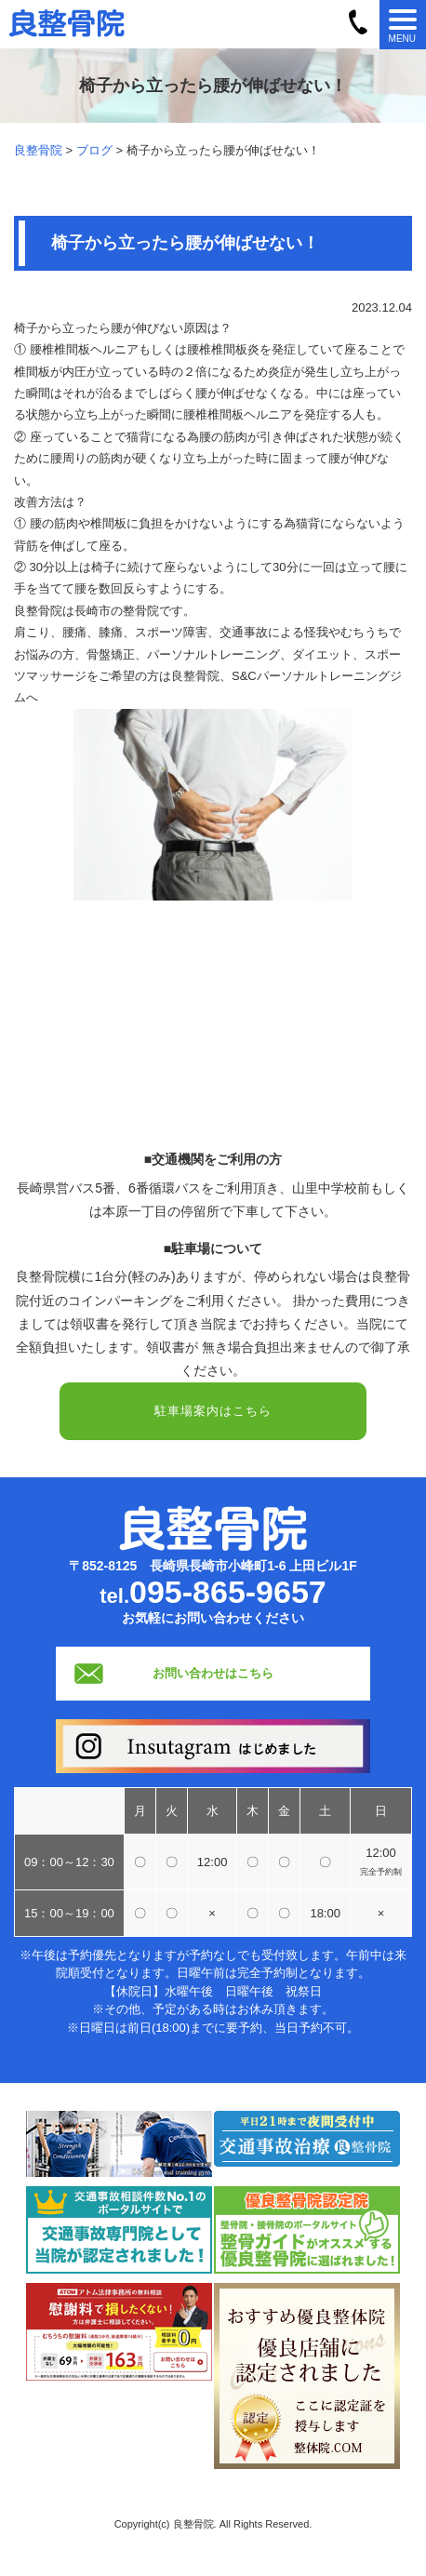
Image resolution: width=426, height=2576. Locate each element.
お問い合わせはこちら (213, 1673)
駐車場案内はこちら (213, 1411)
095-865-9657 (227, 1591)
